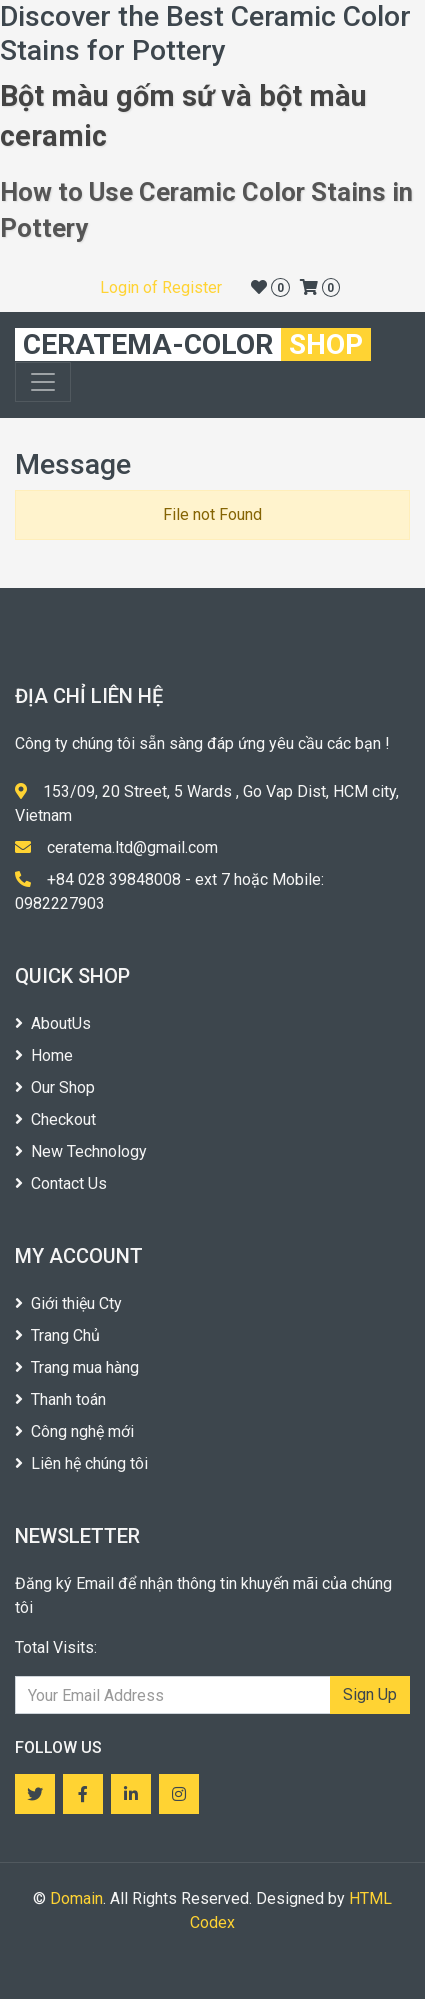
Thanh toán (60, 1399)
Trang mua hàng (77, 1367)
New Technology (81, 1151)
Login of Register (161, 287)
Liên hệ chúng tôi (81, 1463)
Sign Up (370, 1694)
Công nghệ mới (74, 1431)
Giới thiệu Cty (68, 1303)
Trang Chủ (57, 1335)
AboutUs (53, 1023)
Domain (76, 1898)
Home (44, 1055)
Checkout (55, 1119)
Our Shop (55, 1087)
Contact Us (61, 1183)
